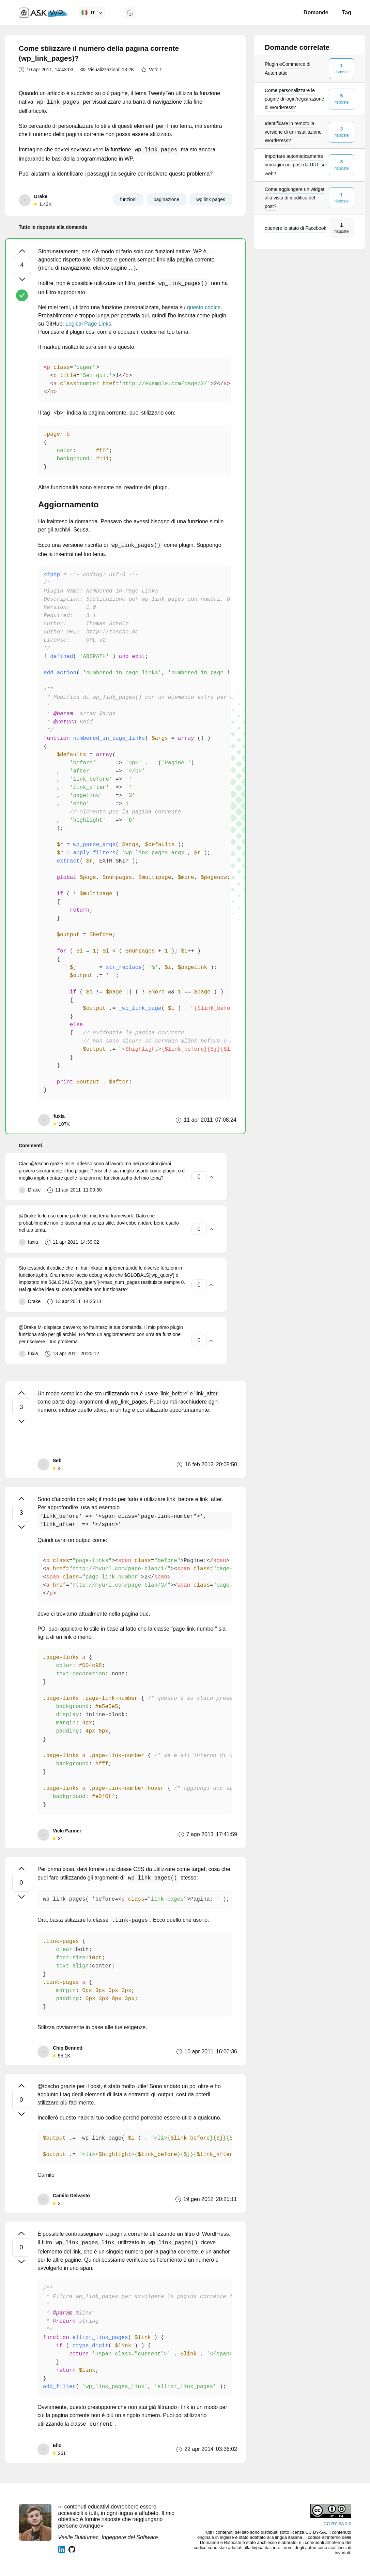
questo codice (204, 307)
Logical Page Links (88, 324)
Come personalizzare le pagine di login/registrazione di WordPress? (294, 99)
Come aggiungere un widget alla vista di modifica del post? (294, 197)
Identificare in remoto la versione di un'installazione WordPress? (293, 132)
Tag (346, 12)
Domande (316, 12)
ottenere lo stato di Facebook (295, 228)
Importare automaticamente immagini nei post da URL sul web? (296, 164)
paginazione (167, 199)
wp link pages (210, 199)
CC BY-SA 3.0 (337, 2523)
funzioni (128, 199)
